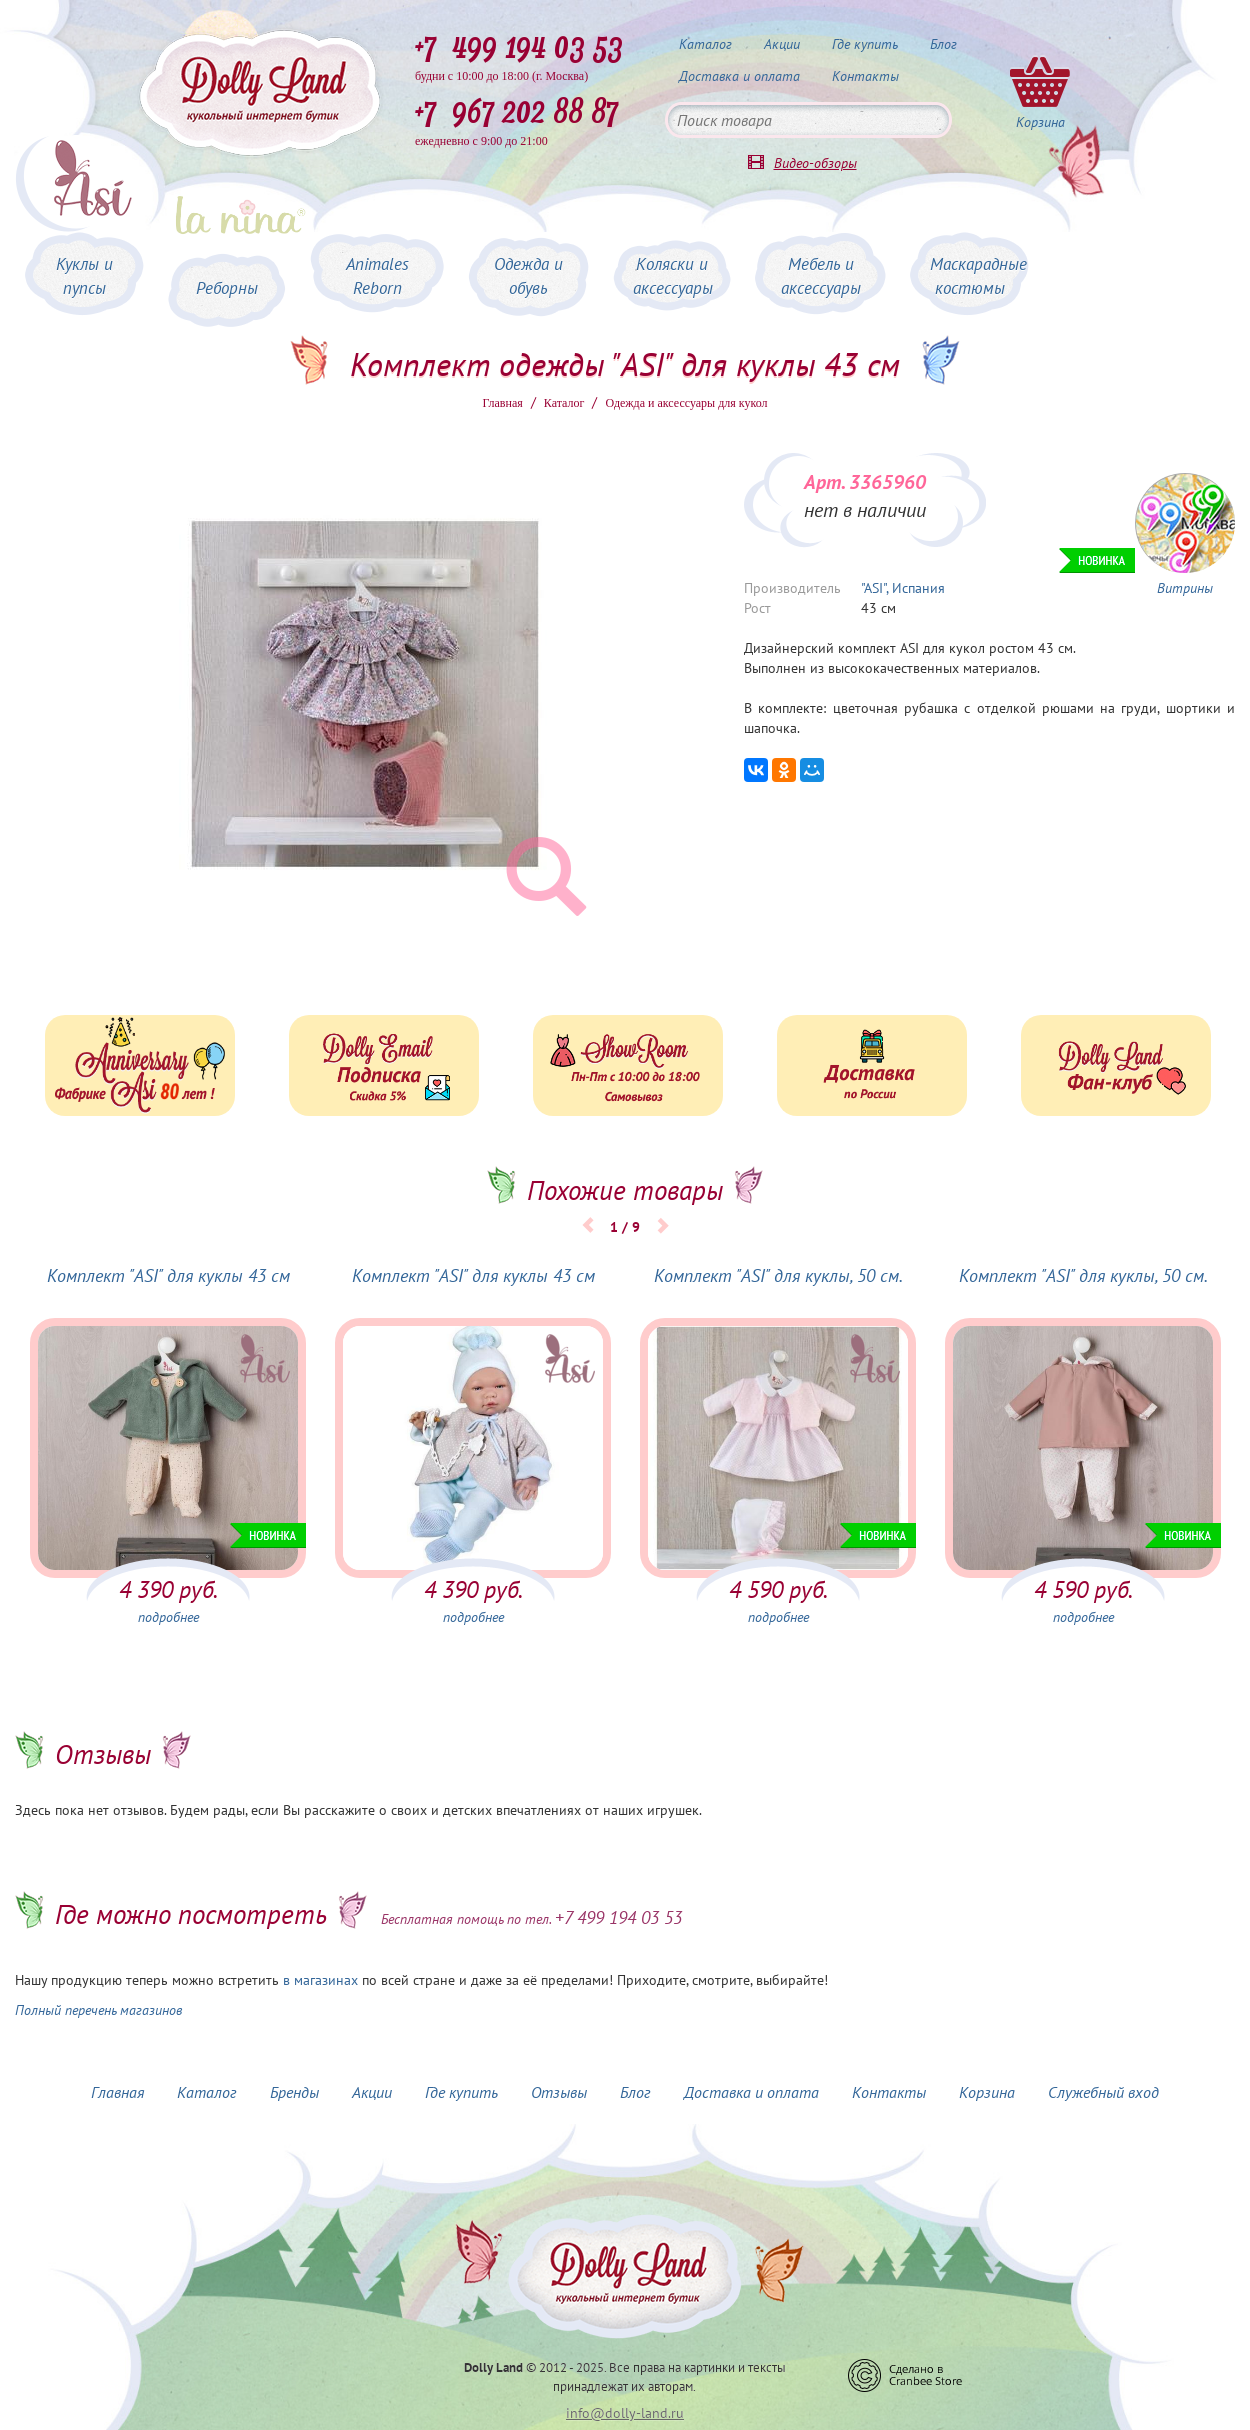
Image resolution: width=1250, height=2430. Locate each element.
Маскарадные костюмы (978, 276)
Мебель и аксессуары (821, 276)
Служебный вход (1103, 2092)
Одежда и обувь (528, 276)
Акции (782, 44)
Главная (503, 403)
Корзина (987, 2092)
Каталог (705, 44)
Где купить (865, 44)
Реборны (227, 288)
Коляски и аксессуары (673, 276)
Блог (943, 44)
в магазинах (320, 1980)
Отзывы (559, 2092)
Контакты (865, 76)
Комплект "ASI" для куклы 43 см (168, 1275)
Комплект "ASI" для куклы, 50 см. (778, 1275)
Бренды (294, 2092)
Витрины (1185, 588)
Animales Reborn (377, 276)
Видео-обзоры (815, 163)
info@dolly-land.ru (625, 2413)
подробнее (168, 1617)
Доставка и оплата (739, 76)
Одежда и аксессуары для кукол (686, 403)
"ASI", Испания (903, 588)
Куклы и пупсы (84, 276)
